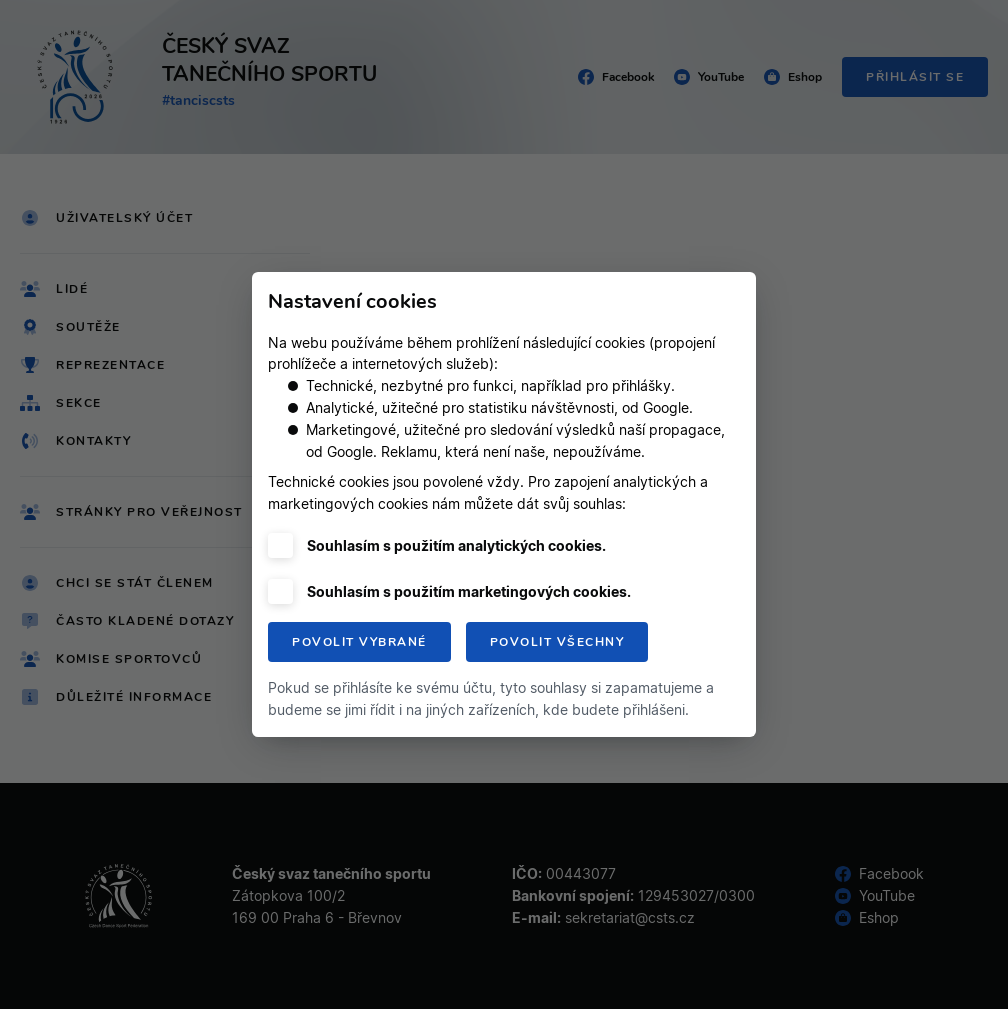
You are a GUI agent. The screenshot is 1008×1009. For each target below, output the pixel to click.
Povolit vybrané (359, 642)
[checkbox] (280, 545)
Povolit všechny (557, 642)
